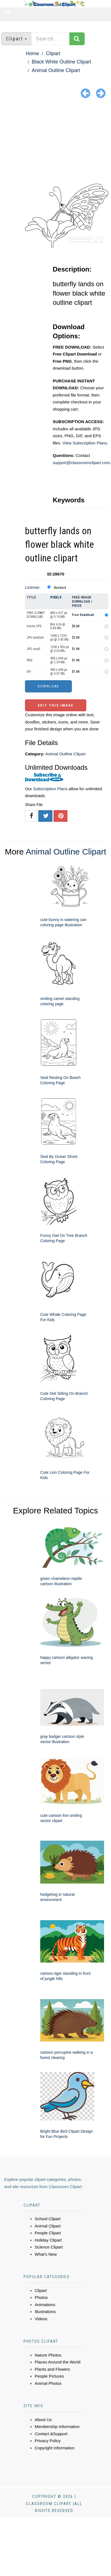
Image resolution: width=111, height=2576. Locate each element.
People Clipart (48, 2232)
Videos (41, 2318)
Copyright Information (54, 2447)
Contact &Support (51, 2433)
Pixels (56, 597)
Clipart (53, 53)
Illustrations (45, 2311)
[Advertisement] (55, 142)
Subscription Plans (50, 788)
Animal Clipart (47, 2226)
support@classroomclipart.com (81, 462)
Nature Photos (48, 2355)
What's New (46, 2254)
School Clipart (47, 2218)
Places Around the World (57, 2362)
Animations (45, 2304)
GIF (29, 672)
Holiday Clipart (48, 2240)
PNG (29, 660)
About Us (43, 2419)
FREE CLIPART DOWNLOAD (36, 615)
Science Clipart (49, 2247)
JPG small (33, 649)
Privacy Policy (47, 2440)
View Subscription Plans (84, 443)
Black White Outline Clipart (61, 62)
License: (33, 587)
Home (32, 53)
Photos (41, 2297)
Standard (60, 588)
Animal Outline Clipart (56, 70)
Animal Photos (48, 2383)
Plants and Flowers (52, 2369)
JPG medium (35, 637)
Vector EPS (34, 626)
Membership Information (57, 2426)
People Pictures (49, 2376)
